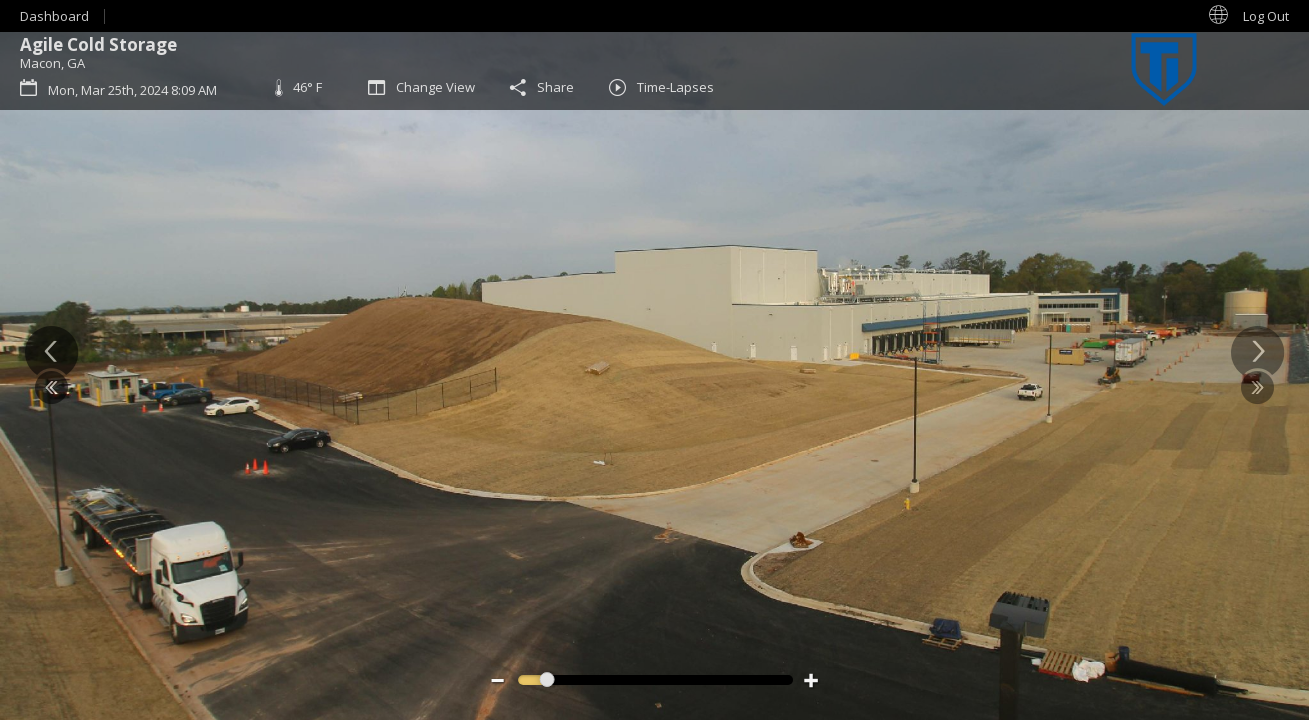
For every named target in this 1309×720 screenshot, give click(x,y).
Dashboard (54, 16)
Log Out (1266, 16)
